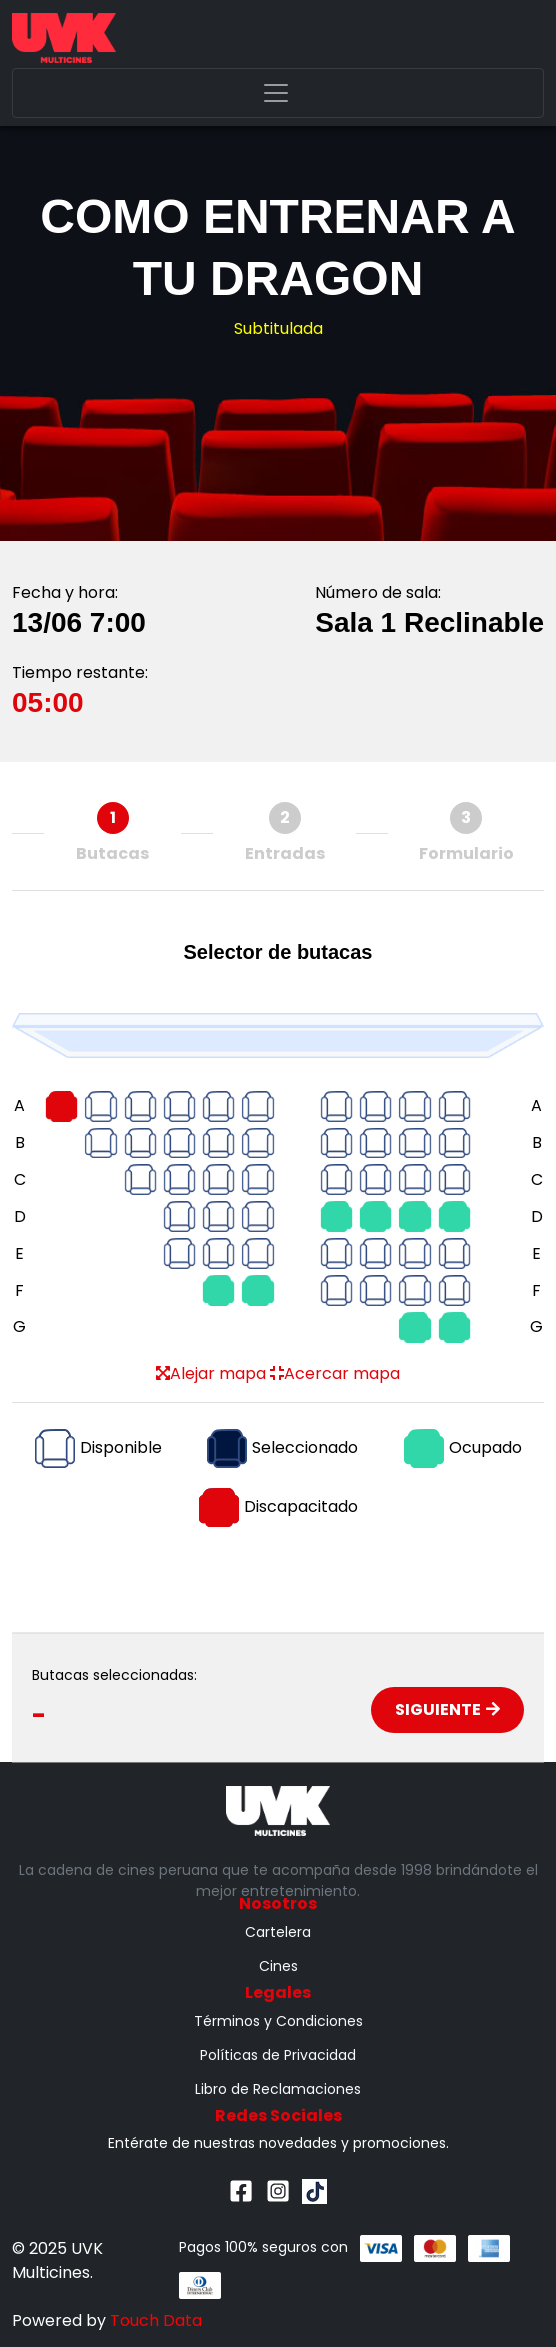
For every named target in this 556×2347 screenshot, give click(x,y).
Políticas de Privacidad (278, 2055)
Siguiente (447, 1709)
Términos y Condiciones (278, 2021)
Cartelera (278, 1932)
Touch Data (156, 2320)
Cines (278, 1966)
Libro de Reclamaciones (278, 2089)
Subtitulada (278, 328)
